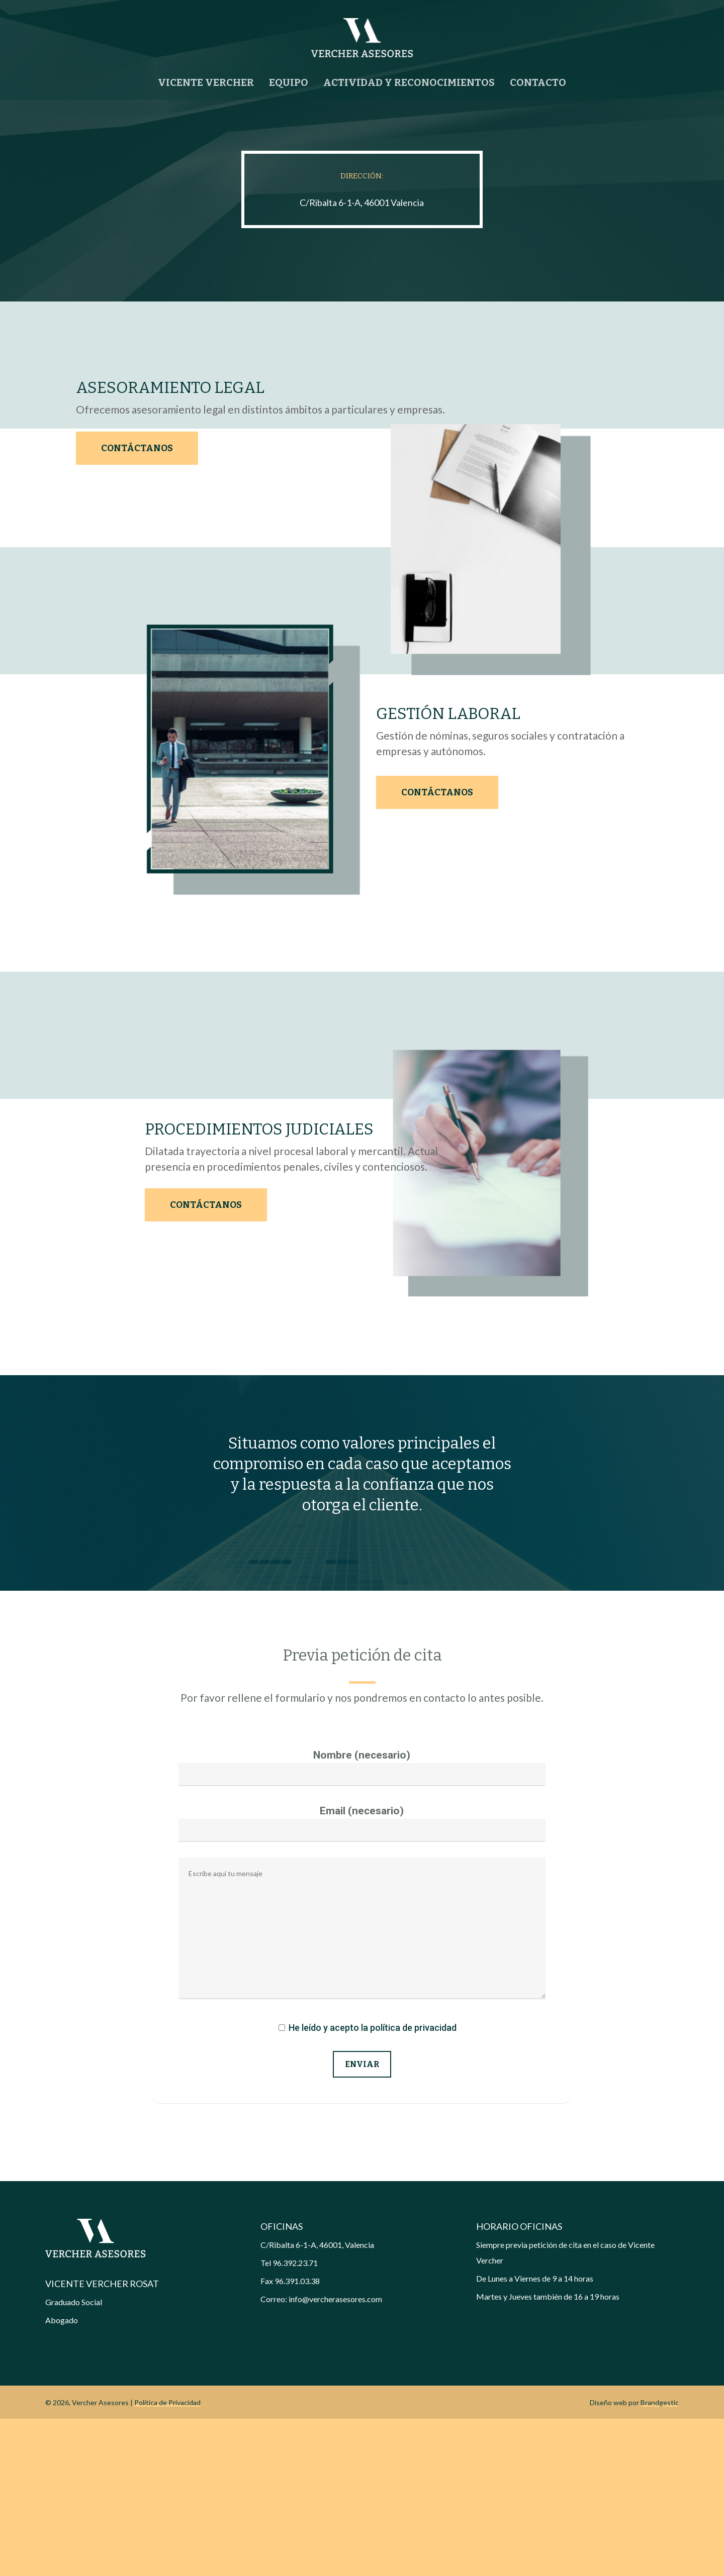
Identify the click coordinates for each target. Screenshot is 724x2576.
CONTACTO (538, 82)
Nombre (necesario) (362, 1925)
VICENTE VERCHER (206, 82)
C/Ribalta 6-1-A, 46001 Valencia (362, 202)
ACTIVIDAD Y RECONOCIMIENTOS (409, 82)
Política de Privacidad (167, 2559)
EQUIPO (288, 82)
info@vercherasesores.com (335, 2456)
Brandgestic (660, 2559)
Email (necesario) (362, 1980)
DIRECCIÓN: (361, 175)
